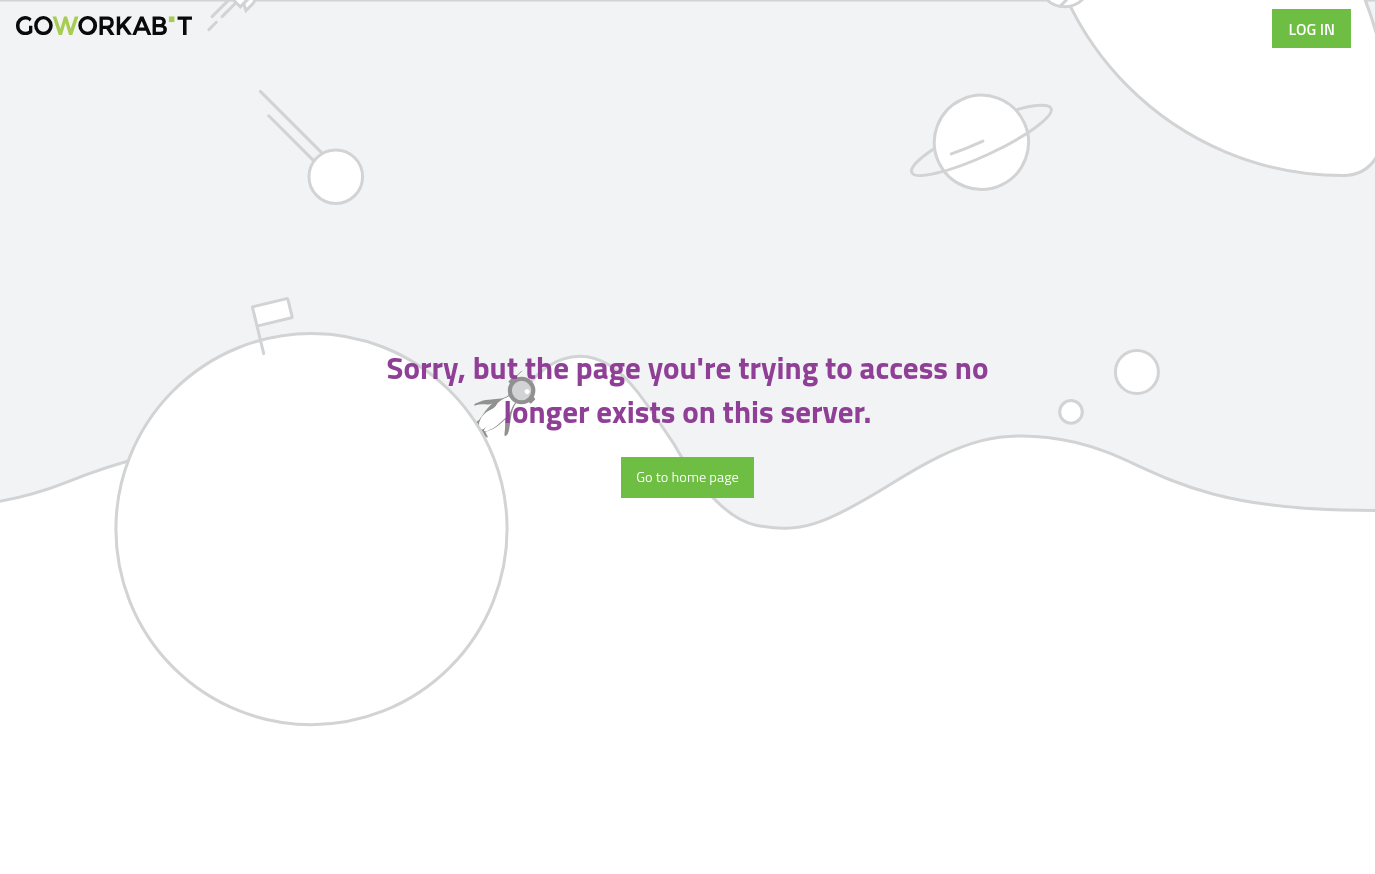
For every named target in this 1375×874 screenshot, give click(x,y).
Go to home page (687, 477)
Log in (1311, 29)
